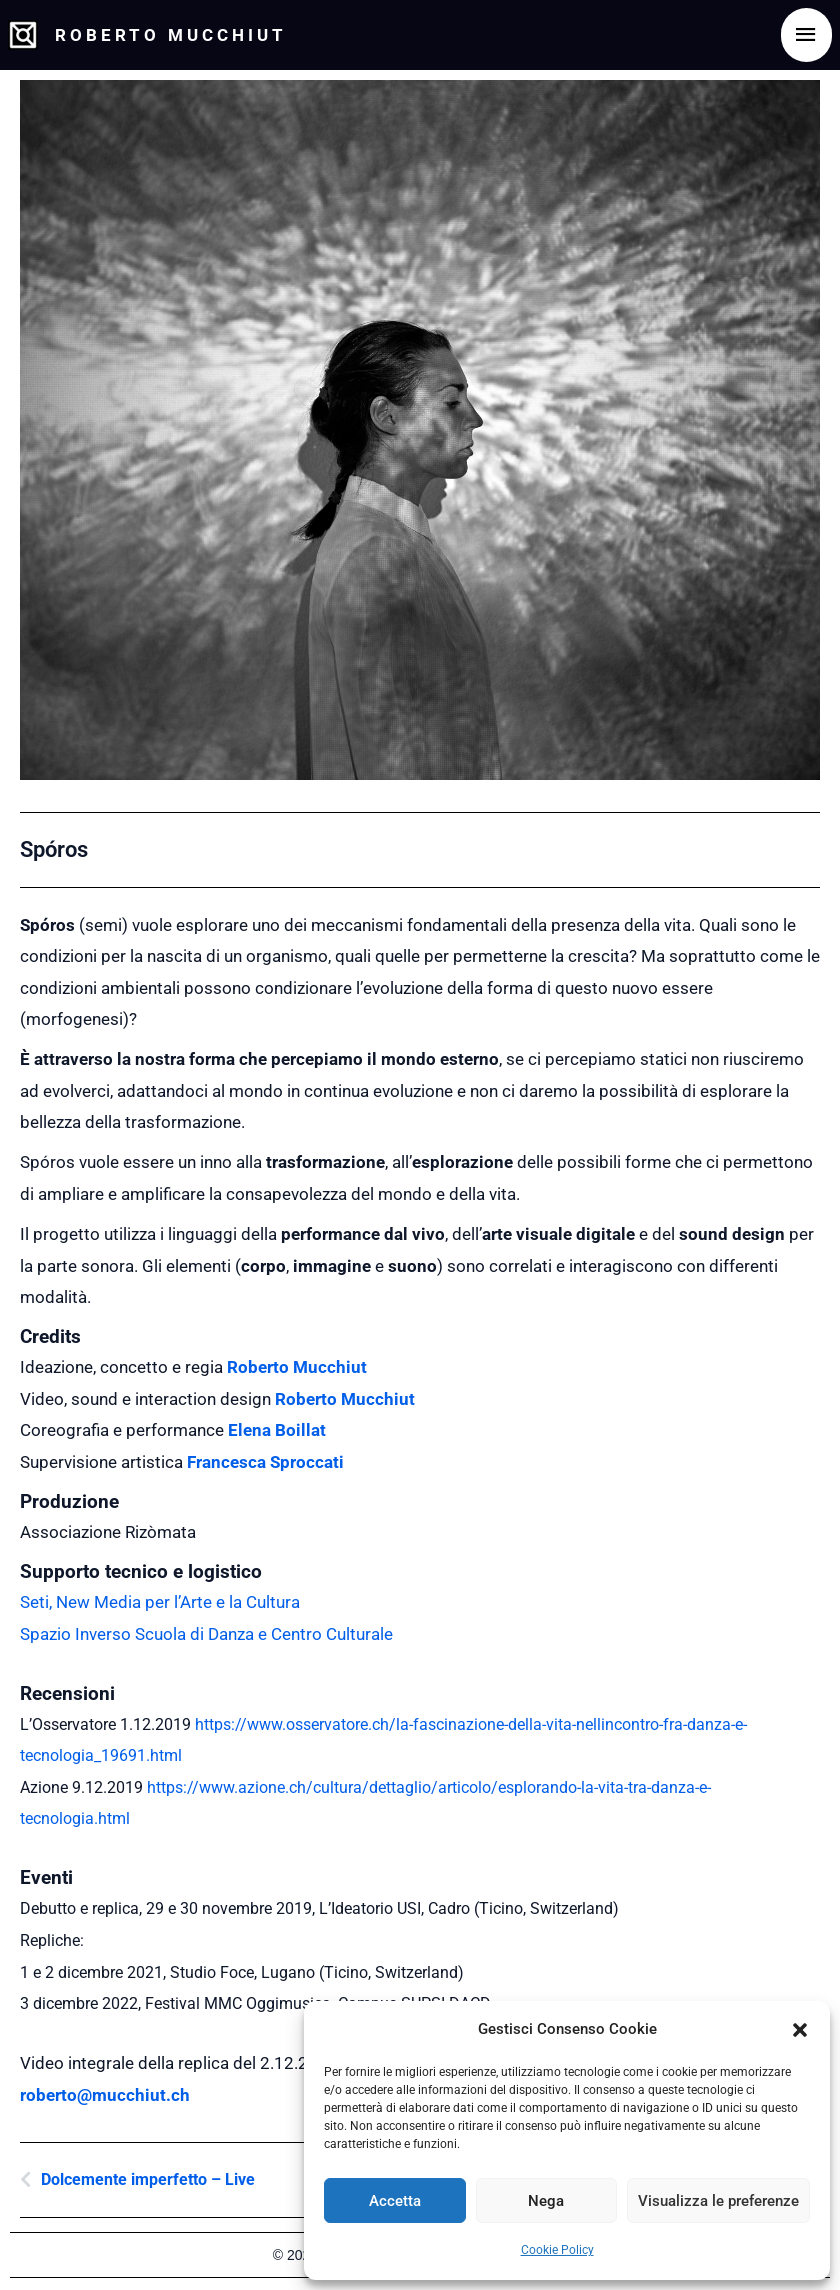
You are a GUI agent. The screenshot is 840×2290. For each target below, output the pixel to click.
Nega (546, 2201)
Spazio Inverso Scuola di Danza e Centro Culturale (206, 1634)
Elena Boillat (277, 1430)
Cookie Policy (557, 2250)
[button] (800, 2030)
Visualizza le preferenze (718, 2201)
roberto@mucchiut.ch (105, 2095)
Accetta (395, 2201)
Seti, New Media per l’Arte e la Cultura (160, 1602)
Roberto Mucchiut (185, 34)
